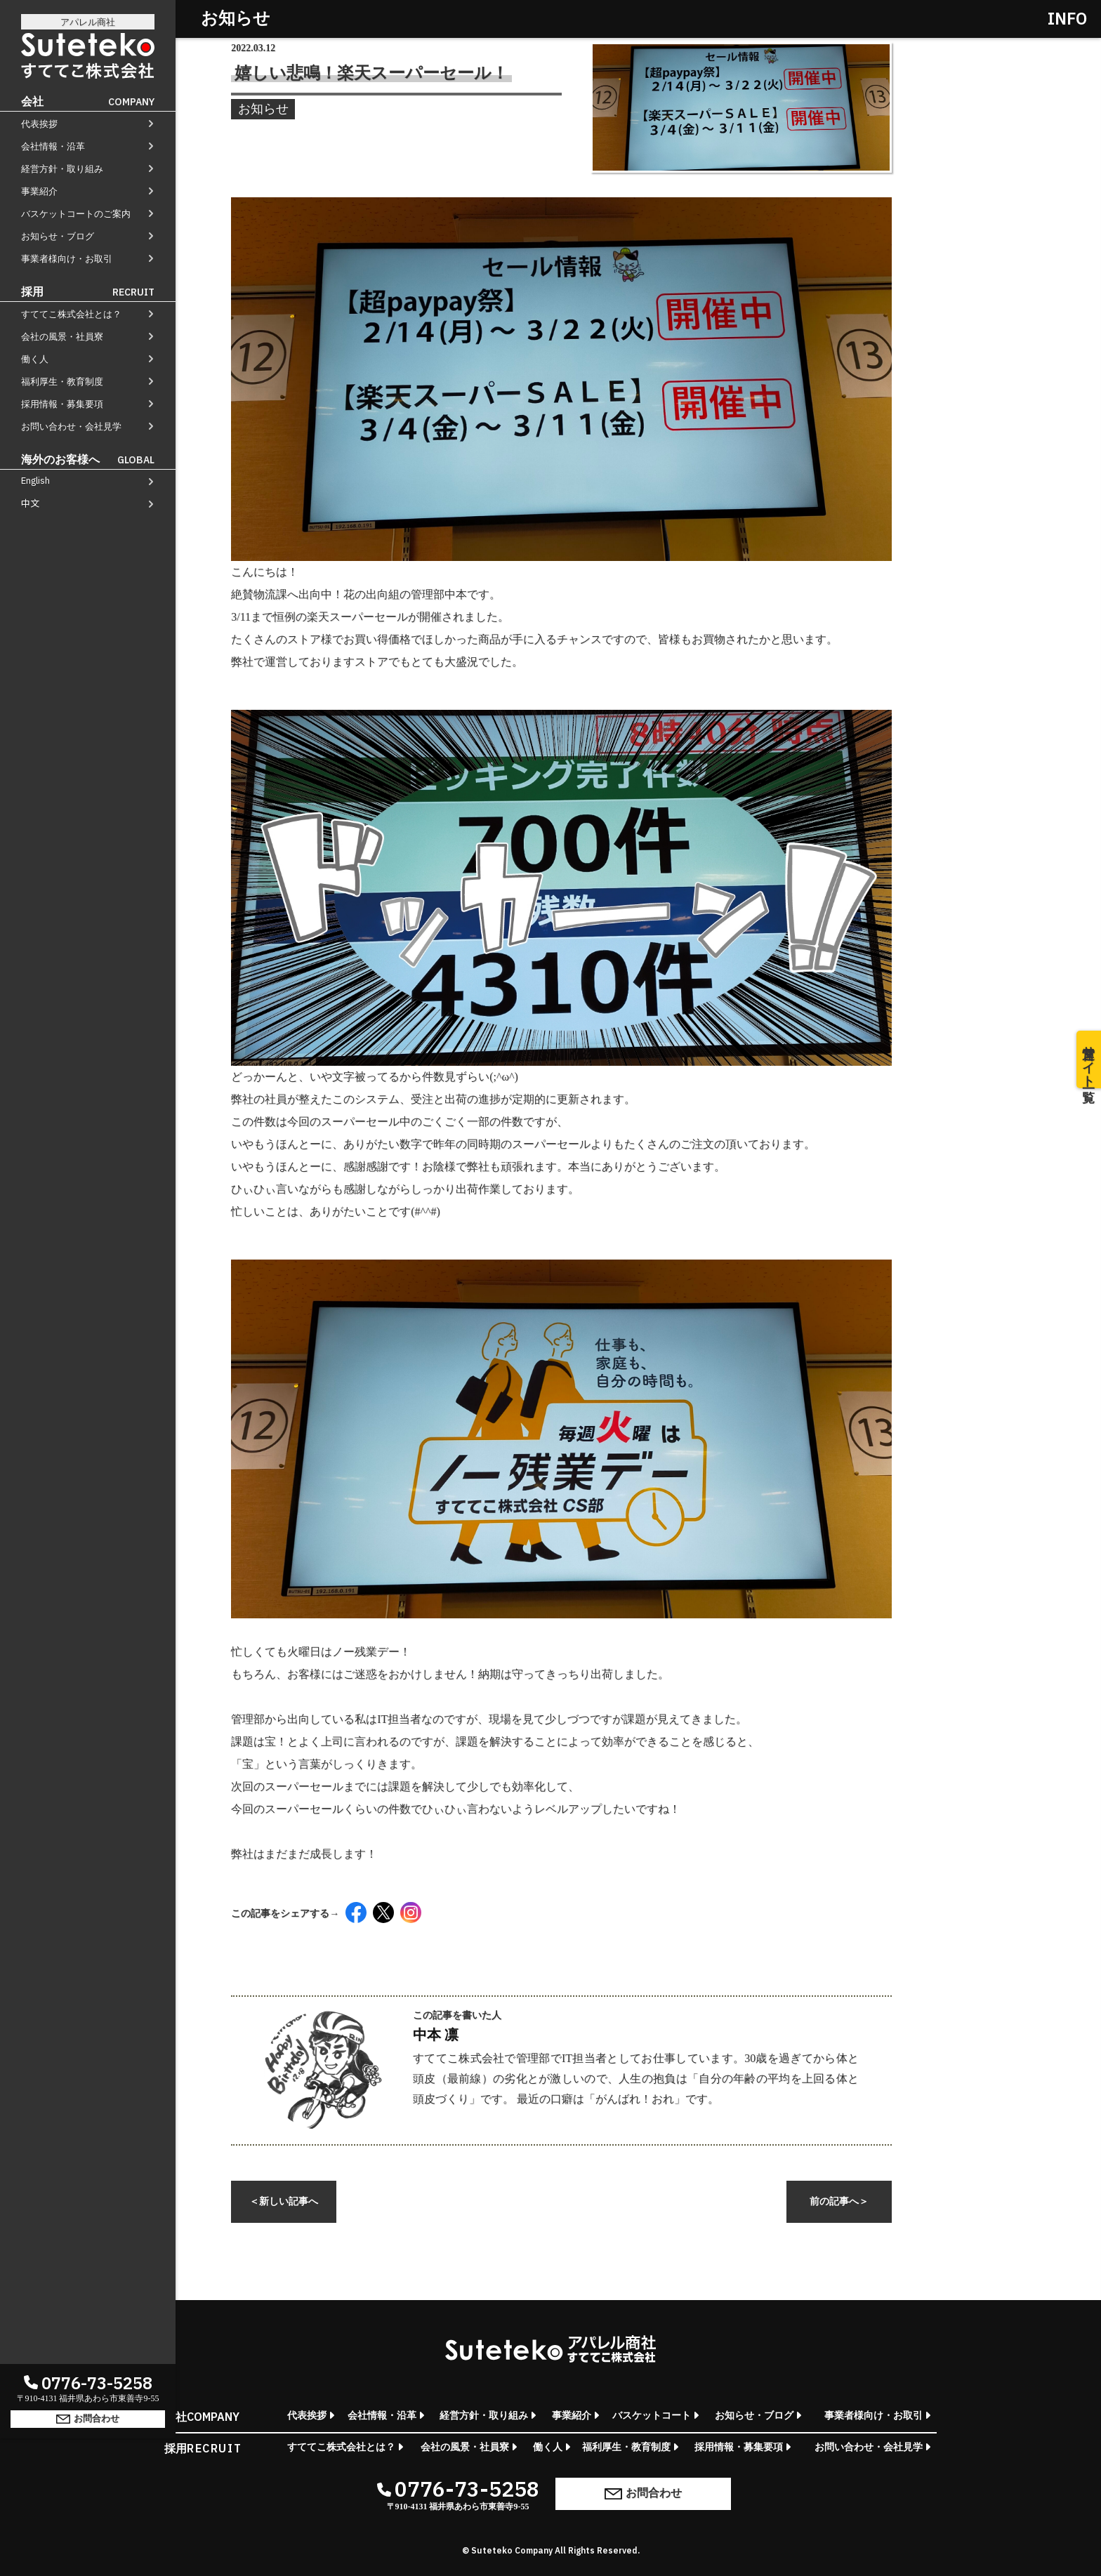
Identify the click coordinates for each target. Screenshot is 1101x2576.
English (35, 481)
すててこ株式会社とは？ (71, 314)
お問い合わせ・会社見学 (71, 426)
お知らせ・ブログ (57, 236)
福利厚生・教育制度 (62, 381)
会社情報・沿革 (53, 146)
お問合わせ (87, 2522)
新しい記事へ (283, 2201)
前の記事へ (839, 2201)
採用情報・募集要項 (62, 404)
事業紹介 (39, 191)
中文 (30, 503)
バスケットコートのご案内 (76, 214)
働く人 (34, 359)
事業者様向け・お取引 (66, 258)
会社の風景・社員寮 (62, 336)
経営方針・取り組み (62, 169)
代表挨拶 (39, 124)
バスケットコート (651, 2415)
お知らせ (263, 110)
